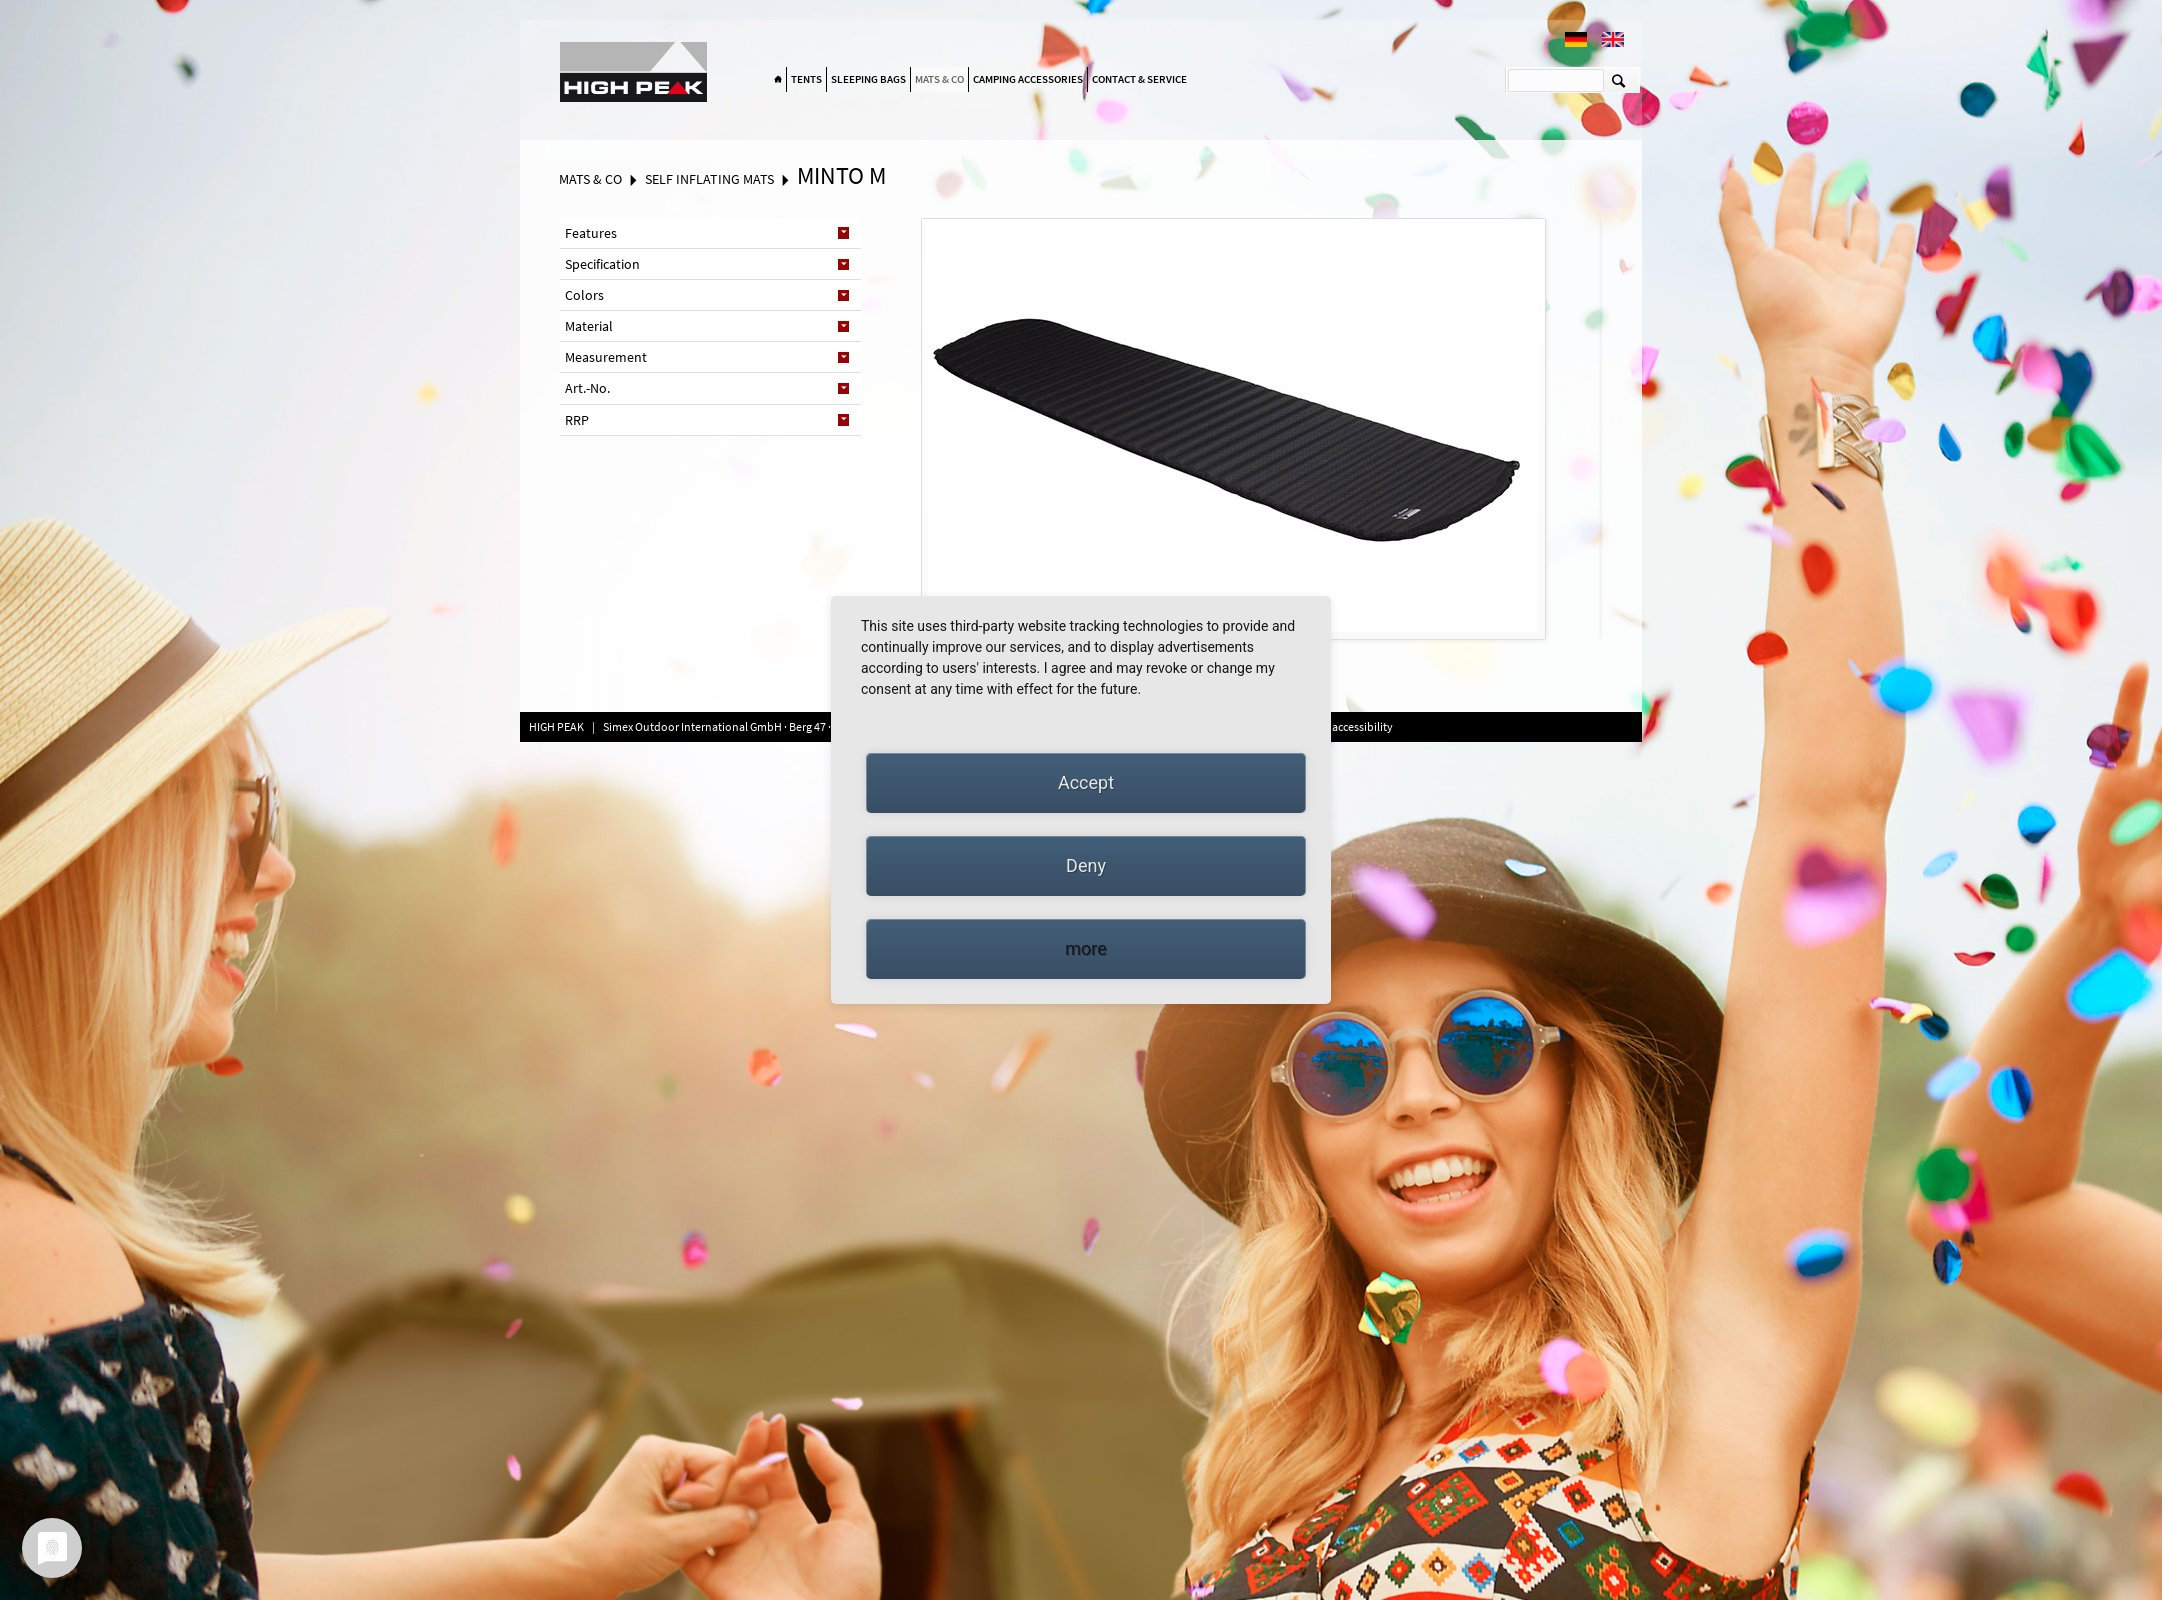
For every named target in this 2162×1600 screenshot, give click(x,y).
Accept (1086, 782)
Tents (806, 79)
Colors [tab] (584, 295)
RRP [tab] (577, 420)
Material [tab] (589, 326)
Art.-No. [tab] (587, 388)
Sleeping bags (868, 79)
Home (778, 80)
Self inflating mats (709, 179)
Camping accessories (1028, 79)
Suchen (1618, 80)
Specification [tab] (602, 264)
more (1086, 948)
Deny (1086, 865)
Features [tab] (591, 233)
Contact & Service (1139, 79)
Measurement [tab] (606, 357)
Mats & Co (939, 79)
